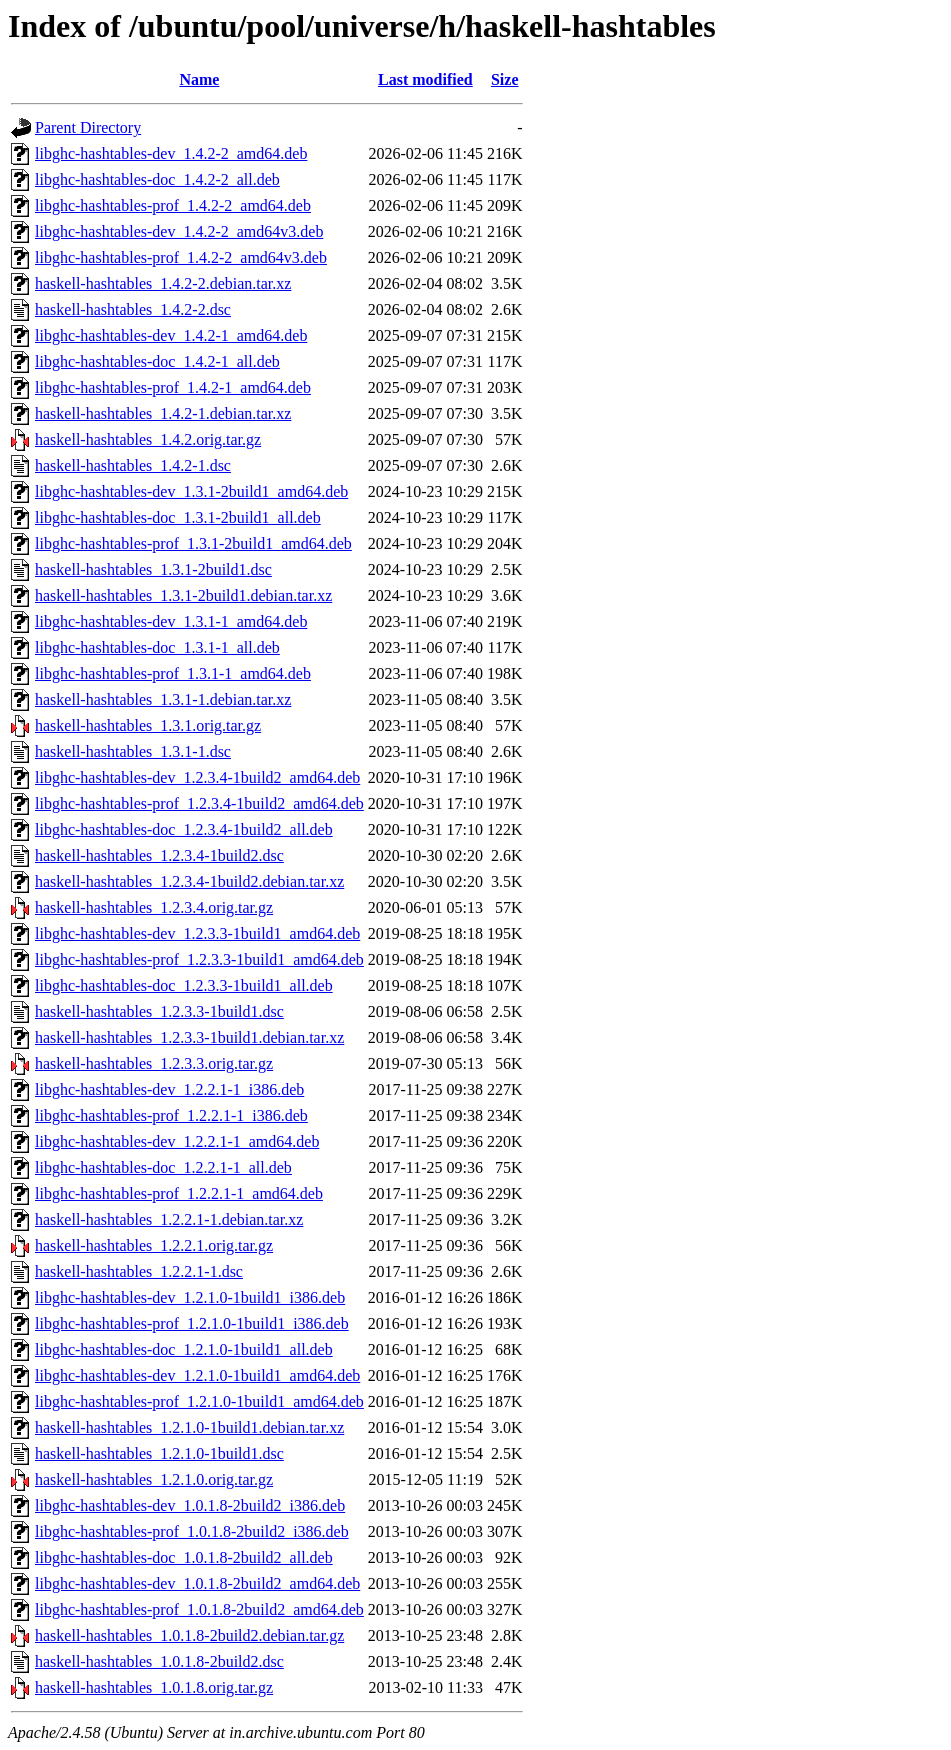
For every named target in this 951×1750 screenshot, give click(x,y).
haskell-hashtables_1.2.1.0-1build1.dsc (159, 1453)
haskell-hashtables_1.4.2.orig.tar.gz (148, 439)
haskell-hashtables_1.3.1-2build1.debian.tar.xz (183, 595)
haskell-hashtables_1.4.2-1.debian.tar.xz (163, 413)
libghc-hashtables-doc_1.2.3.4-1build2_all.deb (184, 829)
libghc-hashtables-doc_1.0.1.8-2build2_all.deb (184, 1557)
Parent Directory (88, 127)
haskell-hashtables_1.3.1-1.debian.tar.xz (163, 699)
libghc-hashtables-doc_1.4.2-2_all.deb (157, 179)
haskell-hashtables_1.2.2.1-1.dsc (139, 1271)
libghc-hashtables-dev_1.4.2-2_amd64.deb (171, 153)
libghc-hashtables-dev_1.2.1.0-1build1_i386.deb (190, 1297)
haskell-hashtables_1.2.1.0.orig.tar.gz (154, 1479)
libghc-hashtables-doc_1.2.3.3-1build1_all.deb (184, 985)
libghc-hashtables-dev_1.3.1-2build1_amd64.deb (191, 491)
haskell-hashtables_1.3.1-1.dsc (133, 751)
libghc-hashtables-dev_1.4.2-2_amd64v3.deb (179, 231)
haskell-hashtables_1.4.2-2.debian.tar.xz (163, 283)
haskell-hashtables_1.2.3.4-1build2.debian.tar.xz (189, 881)
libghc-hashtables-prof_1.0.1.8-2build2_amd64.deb (199, 1609)
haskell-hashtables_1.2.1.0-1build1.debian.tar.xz (189, 1427)
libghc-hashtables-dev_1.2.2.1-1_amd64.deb (177, 1141)
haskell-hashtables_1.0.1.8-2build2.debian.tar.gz (189, 1635)
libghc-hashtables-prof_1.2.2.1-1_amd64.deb (179, 1193)
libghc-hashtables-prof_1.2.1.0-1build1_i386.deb (192, 1323)
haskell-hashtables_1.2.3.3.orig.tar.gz (154, 1063)
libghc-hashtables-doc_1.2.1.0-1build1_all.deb (184, 1349)
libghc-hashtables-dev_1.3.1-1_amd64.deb (171, 621)
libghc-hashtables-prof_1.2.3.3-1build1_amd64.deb (199, 959)
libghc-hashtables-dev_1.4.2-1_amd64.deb (171, 335)
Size (505, 79)
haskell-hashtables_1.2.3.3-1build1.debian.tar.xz (189, 1037)
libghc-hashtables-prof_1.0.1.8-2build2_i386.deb (192, 1531)
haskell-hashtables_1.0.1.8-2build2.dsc (159, 1661)
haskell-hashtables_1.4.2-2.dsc (133, 309)
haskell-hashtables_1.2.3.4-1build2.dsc (159, 855)
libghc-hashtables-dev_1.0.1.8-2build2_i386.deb (190, 1505)
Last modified (425, 79)
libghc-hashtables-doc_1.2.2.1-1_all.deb (163, 1167)
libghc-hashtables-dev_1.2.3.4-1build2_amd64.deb (197, 777)
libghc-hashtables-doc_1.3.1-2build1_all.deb (178, 517)
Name (199, 79)
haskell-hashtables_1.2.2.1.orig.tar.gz (154, 1245)
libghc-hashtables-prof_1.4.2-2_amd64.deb (173, 205)
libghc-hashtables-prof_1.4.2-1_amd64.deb (173, 387)
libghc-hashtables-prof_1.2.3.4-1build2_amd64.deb (199, 803)
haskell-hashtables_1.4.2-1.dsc (133, 465)
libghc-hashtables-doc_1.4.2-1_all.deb (157, 361)
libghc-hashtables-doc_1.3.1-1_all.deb (157, 647)
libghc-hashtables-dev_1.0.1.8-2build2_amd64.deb (197, 1583)
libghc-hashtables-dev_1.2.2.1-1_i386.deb (169, 1089)
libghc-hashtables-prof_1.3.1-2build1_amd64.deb (193, 543)
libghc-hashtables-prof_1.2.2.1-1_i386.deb (171, 1115)
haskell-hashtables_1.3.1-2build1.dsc (153, 569)
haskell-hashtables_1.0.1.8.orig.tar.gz (154, 1687)
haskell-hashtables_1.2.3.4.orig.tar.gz (154, 907)
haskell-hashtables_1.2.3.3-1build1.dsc (159, 1011)
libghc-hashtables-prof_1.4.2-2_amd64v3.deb (181, 257)
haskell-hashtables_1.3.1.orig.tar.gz (148, 725)
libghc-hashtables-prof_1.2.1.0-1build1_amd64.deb (199, 1401)
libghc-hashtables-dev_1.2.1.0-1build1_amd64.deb (197, 1375)
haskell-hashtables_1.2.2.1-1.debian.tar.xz (169, 1219)
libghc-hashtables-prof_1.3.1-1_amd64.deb (173, 673)
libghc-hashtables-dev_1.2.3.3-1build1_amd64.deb (197, 933)
